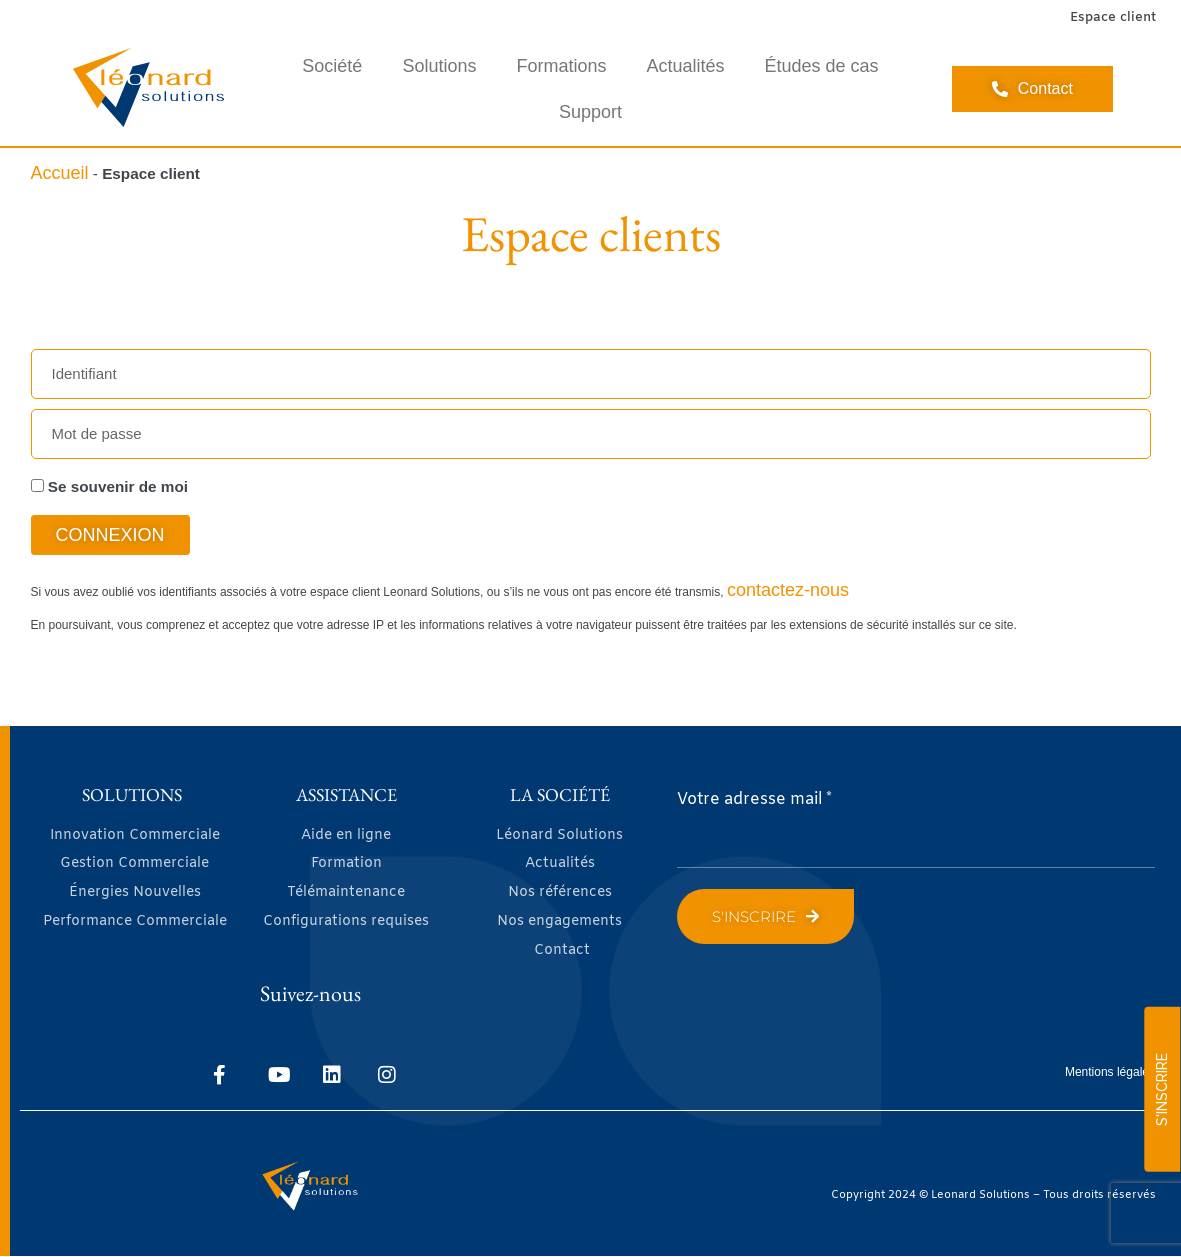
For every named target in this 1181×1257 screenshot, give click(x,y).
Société (332, 66)
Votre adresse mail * (754, 799)
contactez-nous (788, 590)
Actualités (685, 66)
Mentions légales (1110, 1072)
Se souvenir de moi (110, 486)
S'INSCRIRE (1162, 1089)
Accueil (60, 173)
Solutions (439, 66)
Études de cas (822, 66)
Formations (561, 66)
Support (590, 112)
